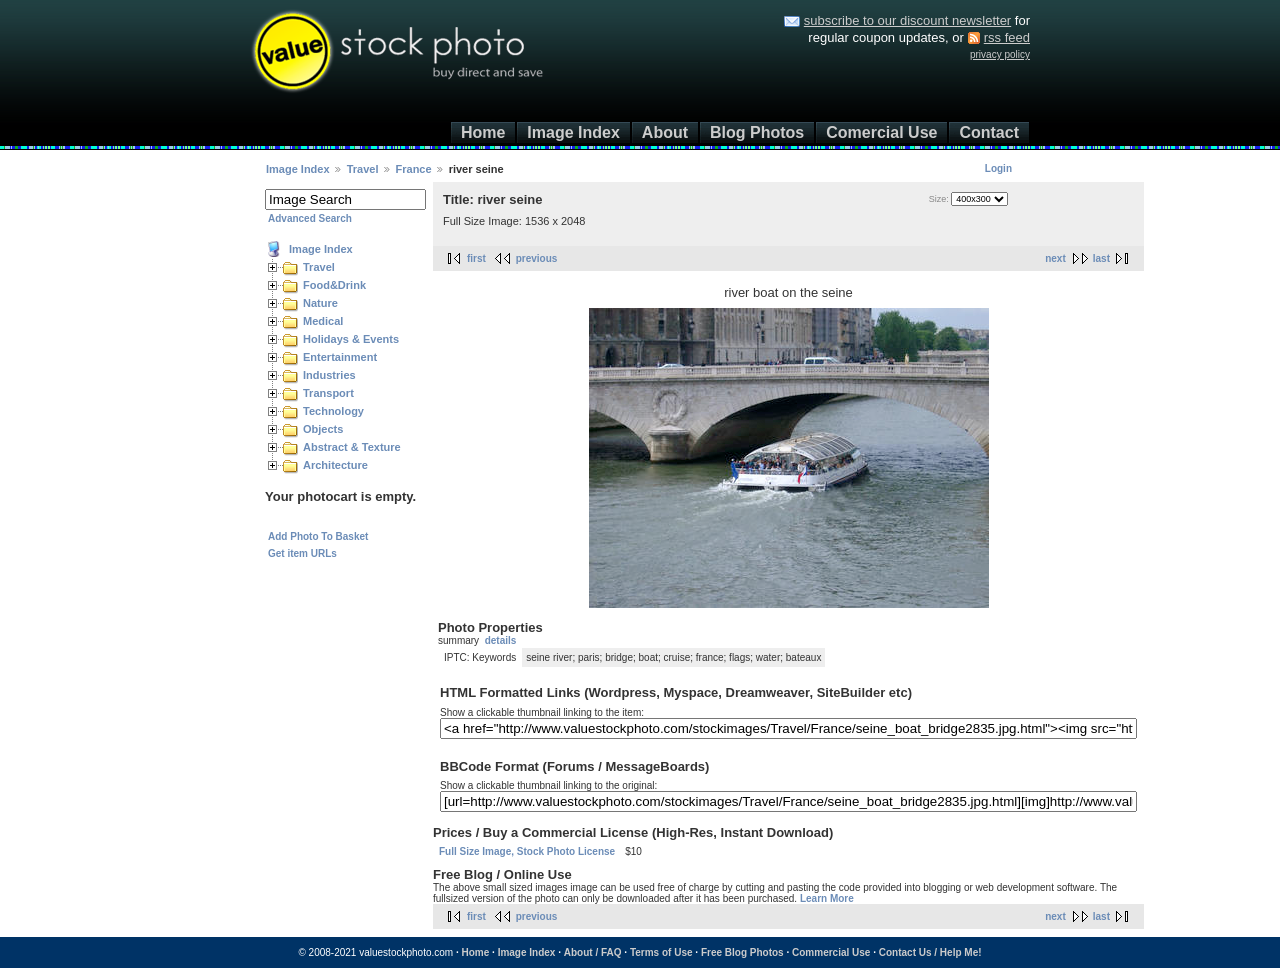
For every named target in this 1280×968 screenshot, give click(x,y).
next (1055, 258)
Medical (323, 321)
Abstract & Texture (352, 447)
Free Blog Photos (742, 952)
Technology (333, 411)
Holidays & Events (351, 339)
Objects (323, 429)
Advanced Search (310, 218)
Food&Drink (334, 285)
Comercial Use (881, 132)
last (1101, 258)
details (501, 640)
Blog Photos (757, 132)
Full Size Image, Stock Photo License (527, 851)
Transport (328, 393)
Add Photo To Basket (318, 536)
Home (483, 132)
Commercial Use (831, 952)
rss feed (1007, 37)
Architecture (335, 465)
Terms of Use (661, 952)
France (414, 169)
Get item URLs (302, 553)
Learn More (827, 898)
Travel (363, 169)
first (476, 258)
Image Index (573, 132)
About (665, 132)
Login (998, 168)
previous (537, 258)
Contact (989, 132)
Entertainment (340, 357)
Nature (320, 303)
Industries (329, 375)
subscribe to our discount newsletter (907, 20)
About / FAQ (593, 952)
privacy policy (1000, 54)
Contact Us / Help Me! (930, 952)
